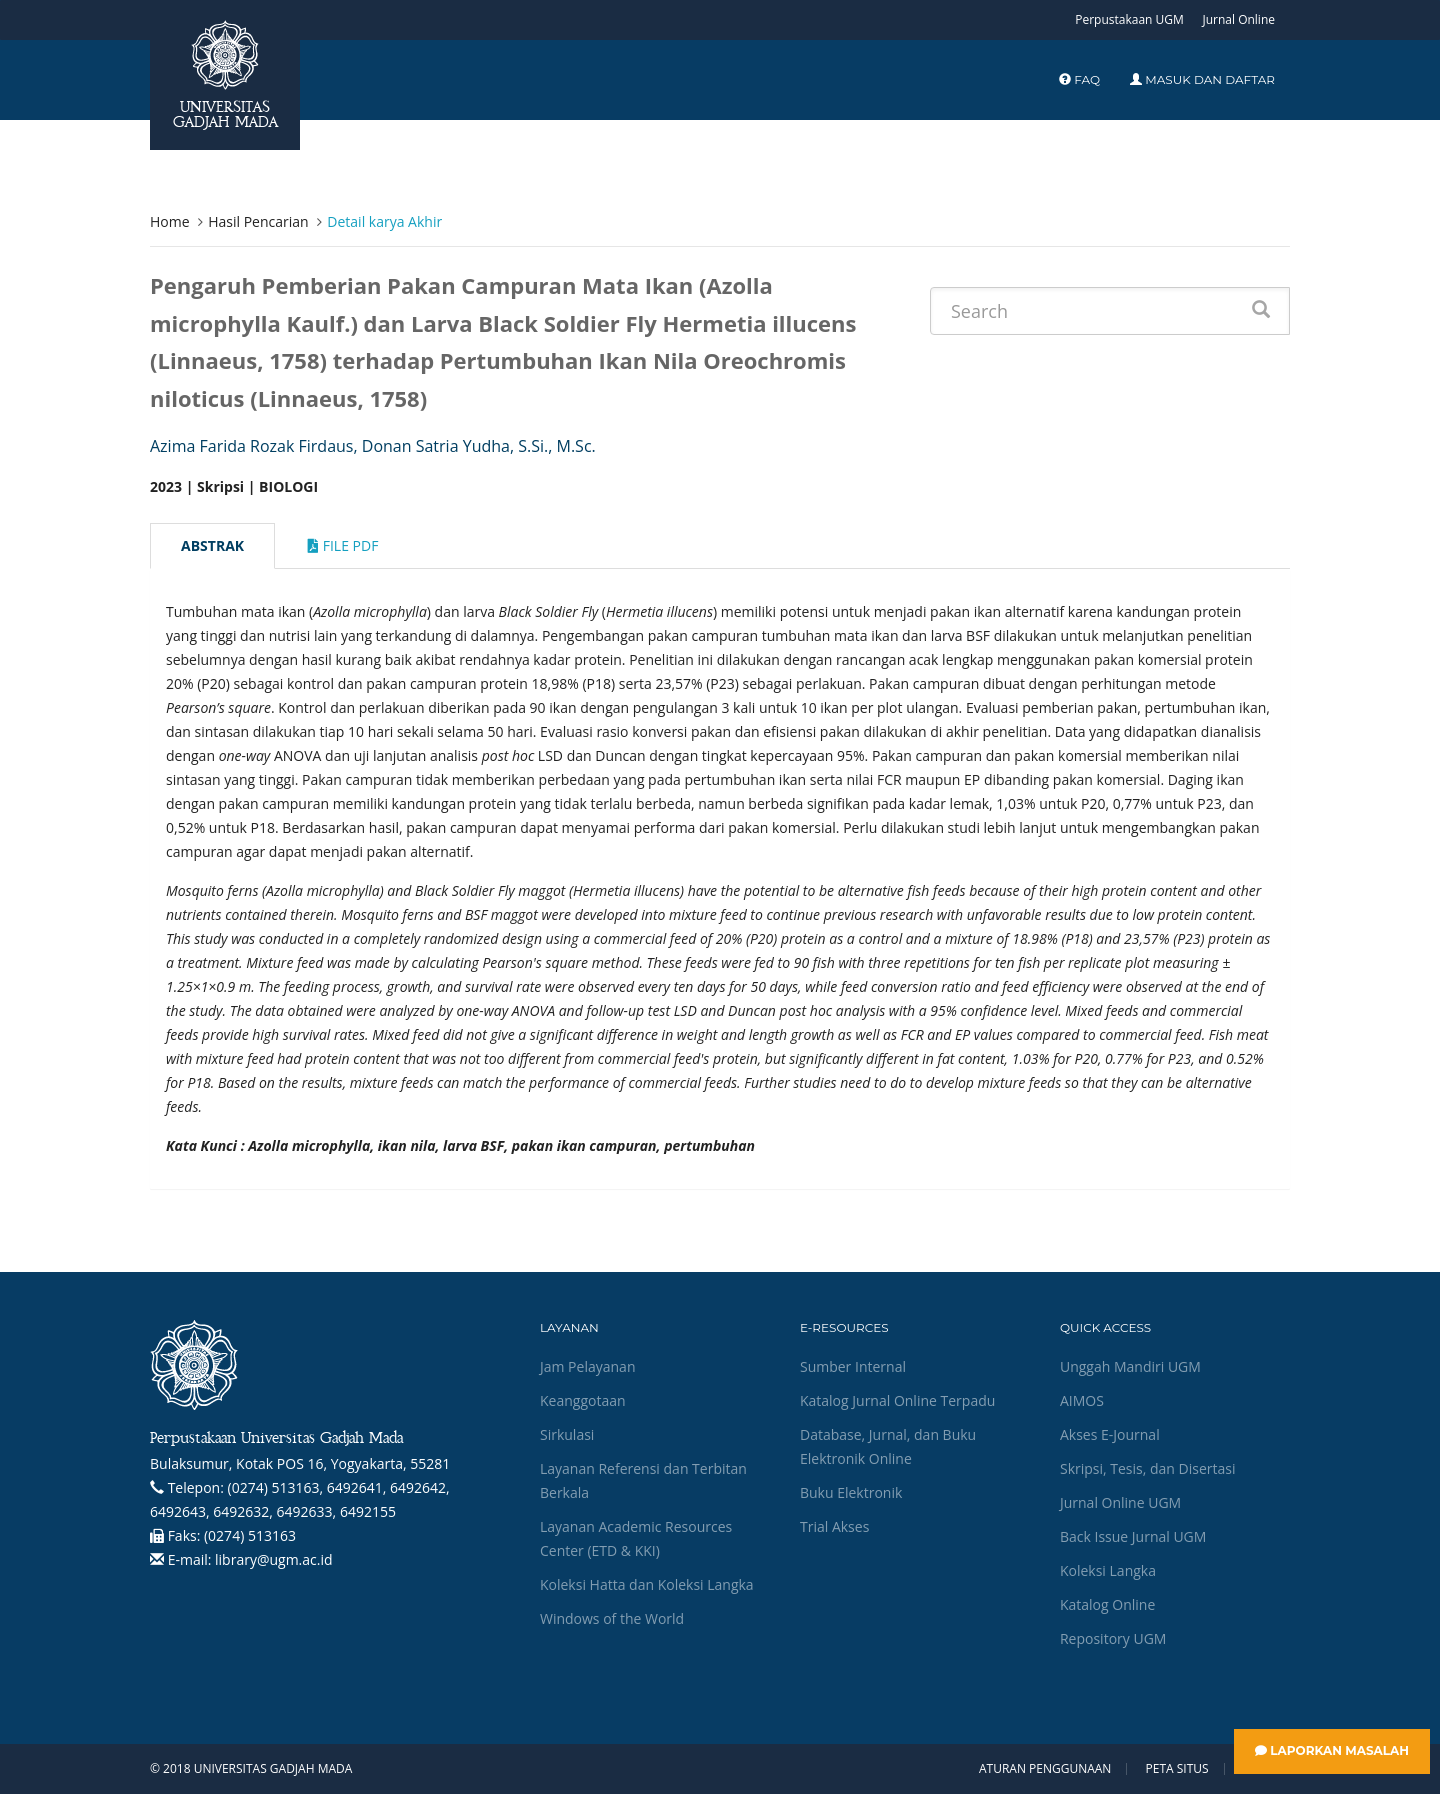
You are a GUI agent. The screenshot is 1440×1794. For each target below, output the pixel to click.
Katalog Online (1107, 1604)
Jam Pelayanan (587, 1366)
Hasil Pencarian (258, 221)
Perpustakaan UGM (1129, 19)
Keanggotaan (583, 1400)
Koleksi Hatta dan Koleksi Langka (647, 1584)
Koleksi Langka (1108, 1570)
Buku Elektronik (851, 1492)
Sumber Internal (853, 1366)
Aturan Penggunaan (1045, 1769)
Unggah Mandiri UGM (1130, 1366)
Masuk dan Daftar (1202, 79)
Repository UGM (1113, 1638)
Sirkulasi (567, 1434)
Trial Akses (834, 1526)
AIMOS (1082, 1400)
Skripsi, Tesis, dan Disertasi (1148, 1468)
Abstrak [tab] (212, 545)
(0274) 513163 (250, 1535)
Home (170, 221)
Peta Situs (1177, 1769)
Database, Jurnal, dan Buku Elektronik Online (888, 1446)
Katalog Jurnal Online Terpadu (897, 1400)
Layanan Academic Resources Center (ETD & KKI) (636, 1538)
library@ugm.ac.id (274, 1559)
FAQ (1079, 79)
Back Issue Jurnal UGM (1133, 1536)
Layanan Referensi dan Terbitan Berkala (643, 1480)
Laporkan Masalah (1332, 1750)
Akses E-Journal (1110, 1434)
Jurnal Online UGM (1120, 1502)
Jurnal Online (1238, 19)
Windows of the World (612, 1618)
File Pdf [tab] (343, 545)
